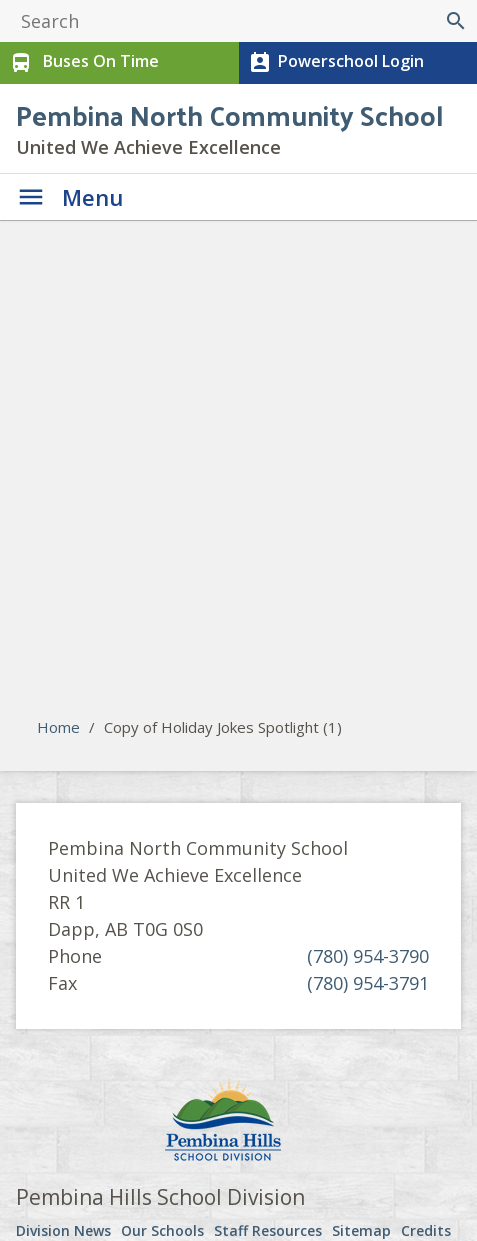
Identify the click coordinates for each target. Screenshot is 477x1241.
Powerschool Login (334, 63)
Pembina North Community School (229, 114)
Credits (426, 1230)
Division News (63, 1230)
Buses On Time (82, 63)
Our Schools (162, 1230)
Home (58, 727)
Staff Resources (268, 1230)
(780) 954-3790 (368, 956)
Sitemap (361, 1230)
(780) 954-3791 (368, 983)
